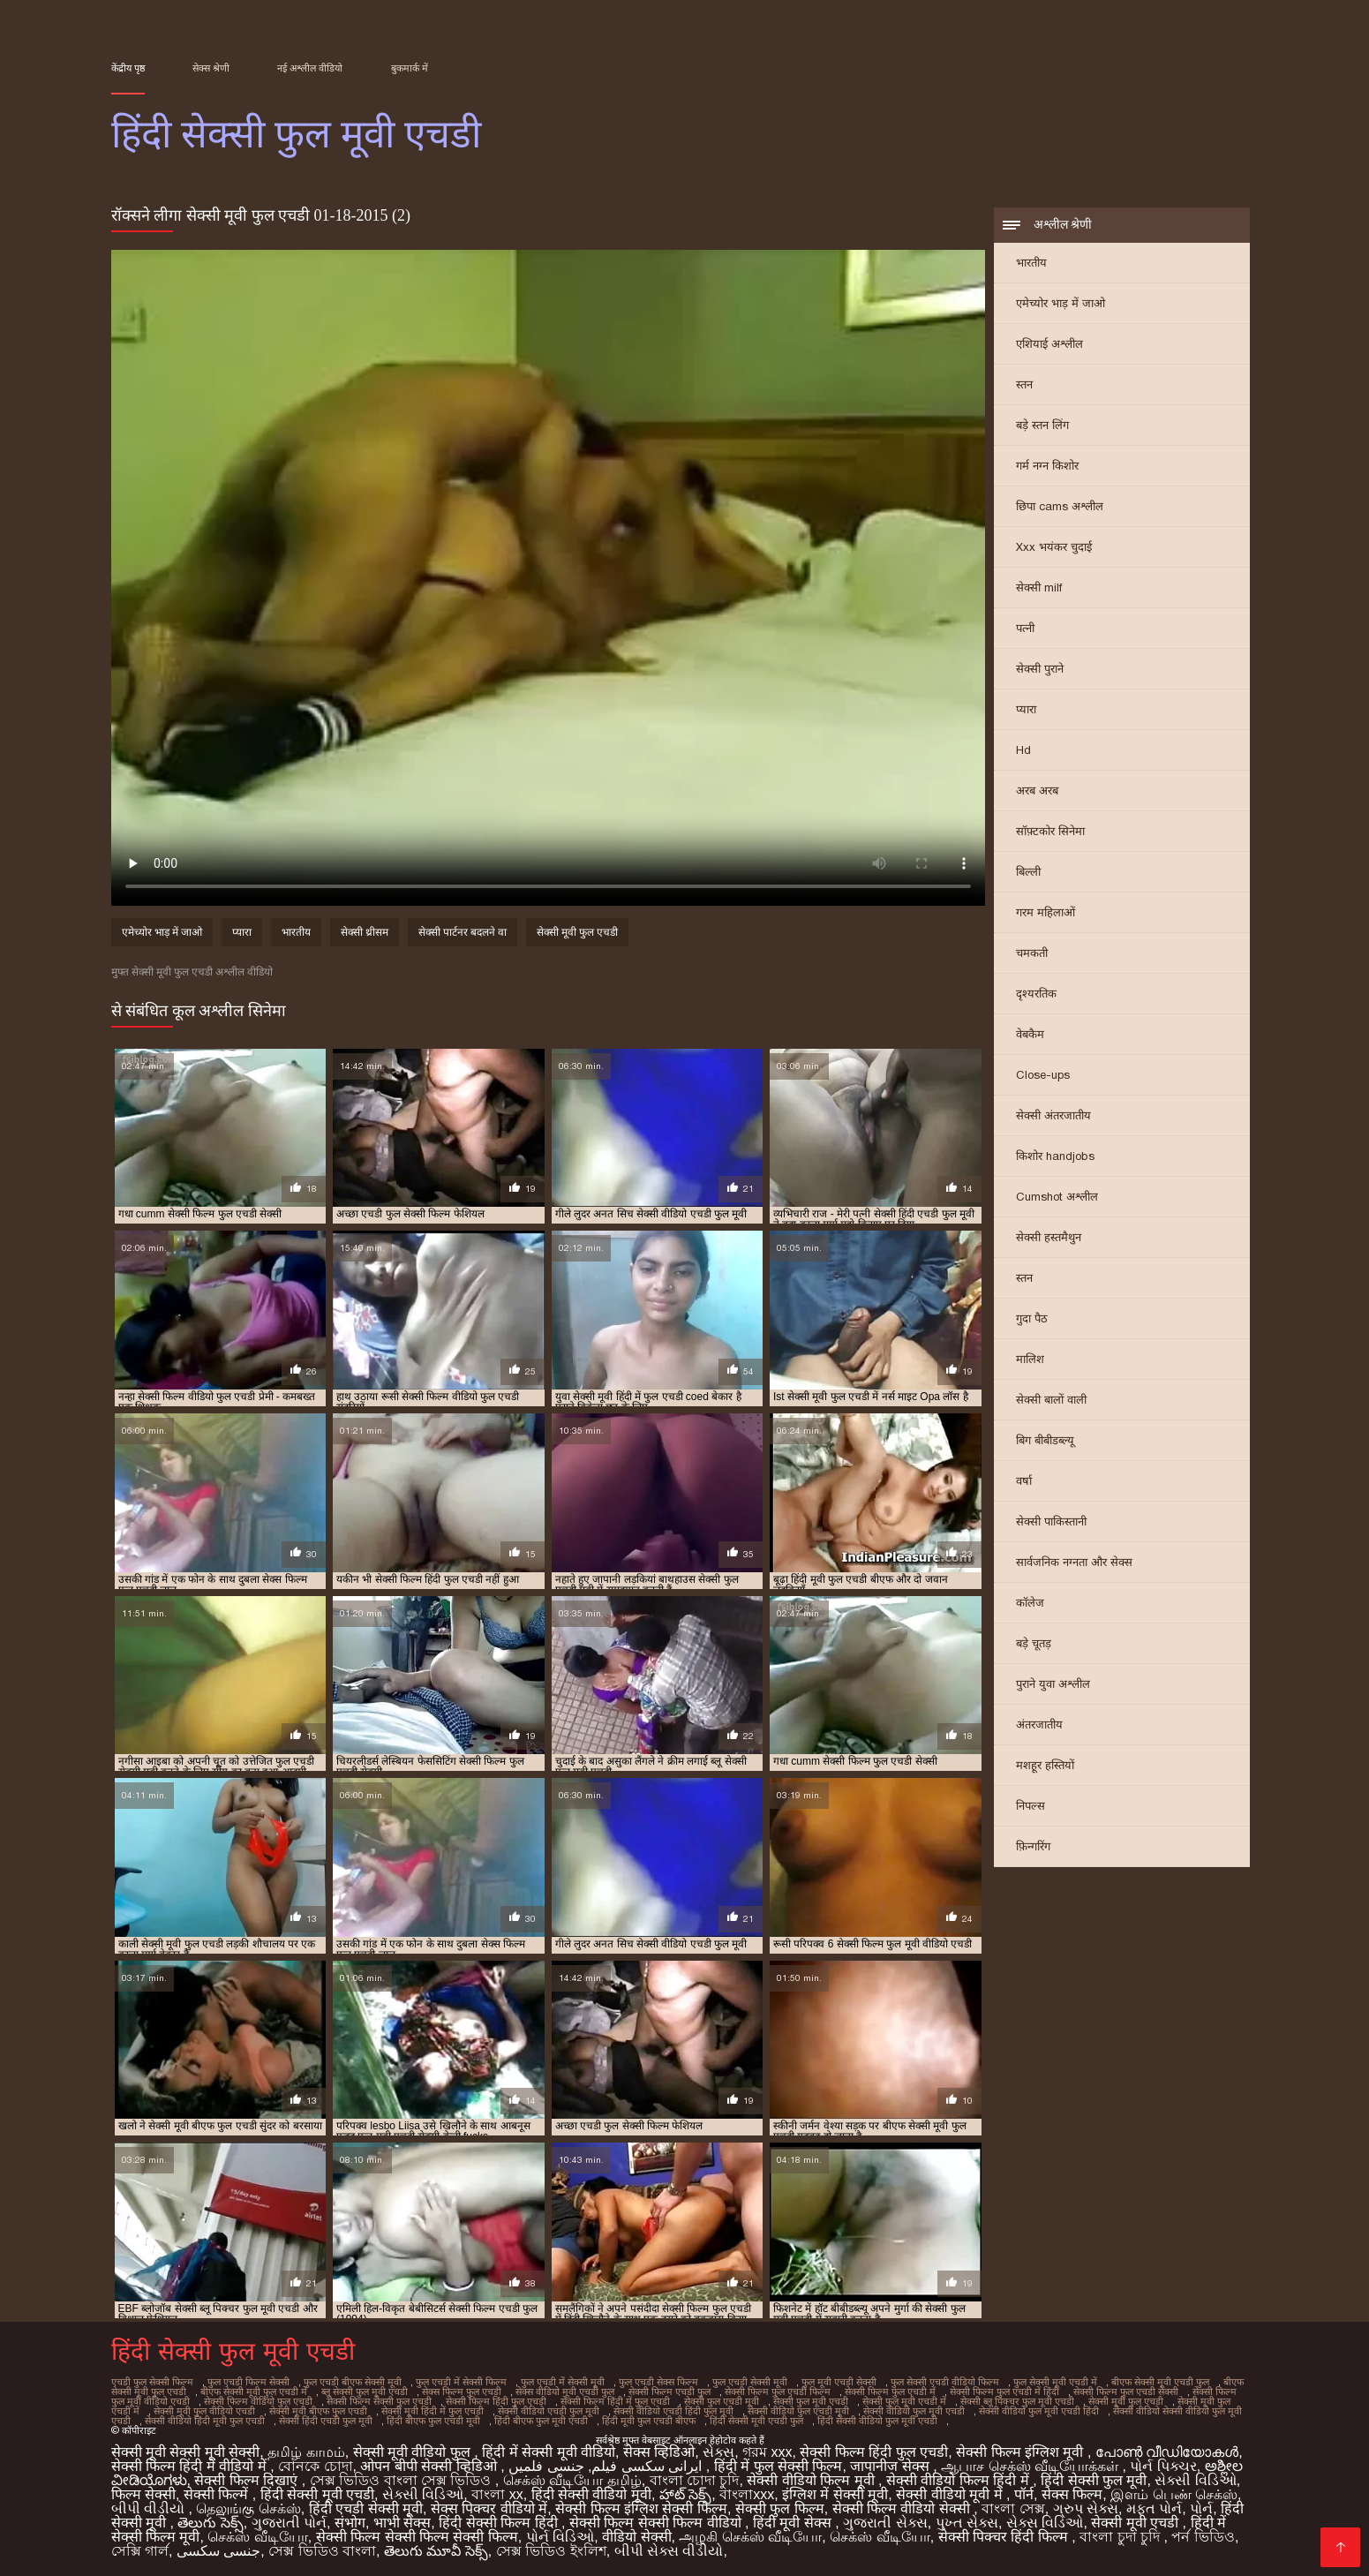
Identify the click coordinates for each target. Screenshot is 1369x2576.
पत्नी (1025, 628)
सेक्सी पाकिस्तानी (1051, 1521)
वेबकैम (1030, 1034)
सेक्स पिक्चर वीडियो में (489, 2508)
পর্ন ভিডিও (1202, 2536)
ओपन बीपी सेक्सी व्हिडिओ (430, 2466)
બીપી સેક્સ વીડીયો (669, 2550)
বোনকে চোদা (315, 2466)
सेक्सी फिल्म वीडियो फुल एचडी (258, 2401)
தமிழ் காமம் (305, 2451)
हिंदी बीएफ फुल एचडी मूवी (433, 2420)
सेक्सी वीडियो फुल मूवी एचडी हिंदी (1039, 2411)
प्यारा (1026, 709)
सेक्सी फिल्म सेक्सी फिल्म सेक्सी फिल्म (417, 2536)
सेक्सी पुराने (1040, 668)
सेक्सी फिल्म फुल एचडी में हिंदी (1004, 2391)
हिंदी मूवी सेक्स (794, 2522)
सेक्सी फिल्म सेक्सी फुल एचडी (379, 2401)
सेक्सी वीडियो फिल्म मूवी (812, 2480)
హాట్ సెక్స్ (685, 2494)
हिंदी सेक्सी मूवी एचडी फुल (756, 2420)
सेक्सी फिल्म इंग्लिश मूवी (1021, 2451)
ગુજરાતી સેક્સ (885, 2522)
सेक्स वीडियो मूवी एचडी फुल (564, 2391)
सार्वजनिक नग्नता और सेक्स (1074, 1562)
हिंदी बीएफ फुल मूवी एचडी (541, 2420)
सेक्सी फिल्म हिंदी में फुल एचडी (615, 2401)
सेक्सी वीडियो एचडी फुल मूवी (548, 2411)
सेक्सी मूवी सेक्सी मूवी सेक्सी (185, 2451)
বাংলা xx (497, 2494)
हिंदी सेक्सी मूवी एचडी (317, 2494)
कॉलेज (1030, 1602)
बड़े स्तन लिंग (1042, 425)
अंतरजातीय (1039, 1724)
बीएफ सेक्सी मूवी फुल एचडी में (253, 2391)
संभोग (350, 2522)
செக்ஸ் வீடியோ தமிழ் (572, 2480)
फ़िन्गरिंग (1033, 1846)
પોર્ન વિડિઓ (560, 2536)
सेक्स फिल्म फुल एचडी (461, 2391)
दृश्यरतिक (1036, 993)
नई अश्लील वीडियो (309, 68)
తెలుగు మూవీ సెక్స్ (436, 2550)
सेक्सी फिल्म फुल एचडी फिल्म (778, 2391)
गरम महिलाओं (1045, 912)
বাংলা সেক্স (1013, 2508)
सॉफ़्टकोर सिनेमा (1050, 831)
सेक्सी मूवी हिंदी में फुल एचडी (432, 2411)
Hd (1023, 750)
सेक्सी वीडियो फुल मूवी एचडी (914, 2411)
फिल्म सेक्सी (143, 2494)
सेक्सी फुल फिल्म (779, 2508)
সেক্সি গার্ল (140, 2550)
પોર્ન (1201, 2508)
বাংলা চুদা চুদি (1121, 2536)
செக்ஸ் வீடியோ (257, 2536)
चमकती (1032, 953)
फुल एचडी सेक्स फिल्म (658, 2381)
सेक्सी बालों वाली (1051, 1399)
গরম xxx (767, 2451)
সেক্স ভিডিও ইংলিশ (551, 2550)
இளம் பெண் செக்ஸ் (1173, 2494)
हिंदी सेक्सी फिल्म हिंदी (500, 2522)
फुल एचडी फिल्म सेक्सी (248, 2381)
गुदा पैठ (1032, 1318)
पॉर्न (1024, 2494)
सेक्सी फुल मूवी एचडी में (904, 2401)
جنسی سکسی (218, 2550)
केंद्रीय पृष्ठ (128, 68)
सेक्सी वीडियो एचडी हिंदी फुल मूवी (673, 2411)
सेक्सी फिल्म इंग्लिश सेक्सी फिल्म (641, 2508)
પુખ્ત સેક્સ (967, 2522)
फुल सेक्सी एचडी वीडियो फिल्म (945, 2381)
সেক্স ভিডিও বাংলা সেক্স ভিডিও (402, 2480)
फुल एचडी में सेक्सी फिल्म (461, 2381)
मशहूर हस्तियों (1045, 1765)
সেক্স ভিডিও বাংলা (322, 2550)
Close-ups (1043, 1074)
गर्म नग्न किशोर (1047, 465)
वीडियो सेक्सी (636, 2536)
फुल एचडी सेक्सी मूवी (749, 2381)
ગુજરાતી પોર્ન (289, 2522)
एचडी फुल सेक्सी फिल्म (152, 2381)
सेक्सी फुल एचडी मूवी (721, 2401)
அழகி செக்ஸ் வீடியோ (750, 2536)
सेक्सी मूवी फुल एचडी (577, 932)
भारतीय (1031, 262)
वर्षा (1024, 1481)
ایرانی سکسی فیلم (646, 2466)
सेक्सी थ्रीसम (364, 932)
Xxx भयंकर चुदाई (1054, 547)
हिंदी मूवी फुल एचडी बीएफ (649, 2420)
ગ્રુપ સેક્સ (1085, 2508)
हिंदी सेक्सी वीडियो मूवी (591, 2494)
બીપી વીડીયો (150, 2508)
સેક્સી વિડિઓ (1195, 2480)
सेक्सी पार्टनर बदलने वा (462, 932)
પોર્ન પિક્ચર (1163, 2466)
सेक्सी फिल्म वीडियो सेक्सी (903, 2508)
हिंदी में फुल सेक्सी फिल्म (778, 2466)
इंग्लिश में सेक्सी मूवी (835, 2494)
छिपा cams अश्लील (1059, 506)
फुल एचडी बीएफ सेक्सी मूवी (353, 2381)
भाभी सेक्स (402, 2522)
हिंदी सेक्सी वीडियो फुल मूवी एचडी (877, 2420)
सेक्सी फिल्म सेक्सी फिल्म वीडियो (657, 2522)
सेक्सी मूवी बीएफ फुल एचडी (318, 2411)
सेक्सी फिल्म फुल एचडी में (890, 2391)
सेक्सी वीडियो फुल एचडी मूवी (798, 2411)
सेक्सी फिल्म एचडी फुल (669, 2391)
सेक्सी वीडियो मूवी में (951, 2494)
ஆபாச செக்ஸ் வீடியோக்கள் (1031, 2466)
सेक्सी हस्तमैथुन (1048, 1237)
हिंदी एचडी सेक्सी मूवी (366, 2508)
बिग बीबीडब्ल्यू (1045, 1440)
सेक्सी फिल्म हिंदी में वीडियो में (191, 2466)
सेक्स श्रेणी (210, 68)
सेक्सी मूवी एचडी (1136, 2522)
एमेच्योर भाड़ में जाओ (1060, 303)
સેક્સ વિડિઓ (1044, 2522)
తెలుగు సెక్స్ (210, 2522)
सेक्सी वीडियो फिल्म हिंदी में (959, 2480)
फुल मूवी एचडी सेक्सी (838, 2381)
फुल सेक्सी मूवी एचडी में (1055, 2381)
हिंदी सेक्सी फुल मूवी (1094, 2480)
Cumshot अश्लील (1057, 1196)
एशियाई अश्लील (1049, 343)
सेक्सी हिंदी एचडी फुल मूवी (325, 2420)
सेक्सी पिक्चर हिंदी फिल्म (1005, 2536)
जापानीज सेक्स (891, 2466)
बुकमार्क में (409, 68)
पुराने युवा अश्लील (1053, 1684)
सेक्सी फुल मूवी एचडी (810, 2401)
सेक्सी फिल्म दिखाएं (247, 2480)
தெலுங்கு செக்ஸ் (248, 2508)
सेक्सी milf (1039, 587)
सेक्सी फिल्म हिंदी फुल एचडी (496, 2401)
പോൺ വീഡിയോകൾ (1166, 2451)
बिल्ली (1028, 871)
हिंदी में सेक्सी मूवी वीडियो (548, 2451)
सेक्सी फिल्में (218, 2494)
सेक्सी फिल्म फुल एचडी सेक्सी (1125, 2391)
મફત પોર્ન (1154, 2508)
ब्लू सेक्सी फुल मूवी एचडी (364, 2391)
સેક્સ (718, 2451)
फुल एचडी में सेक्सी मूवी (563, 2381)
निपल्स (1030, 1805)
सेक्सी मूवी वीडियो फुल (414, 2451)
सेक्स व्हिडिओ (659, 2451)
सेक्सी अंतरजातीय (1053, 1115)
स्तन (1024, 384)
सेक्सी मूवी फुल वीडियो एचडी (204, 2411)
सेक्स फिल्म (1072, 2494)
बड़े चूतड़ (1033, 1643)
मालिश (1030, 1359)
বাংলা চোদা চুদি (695, 2480)
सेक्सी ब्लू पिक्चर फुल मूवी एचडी (1017, 2401)
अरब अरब (1037, 790)
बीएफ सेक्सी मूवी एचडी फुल (1160, 2381)
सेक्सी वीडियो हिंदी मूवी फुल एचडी (205, 2420)
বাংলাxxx (746, 2494)
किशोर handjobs (1055, 1156)
